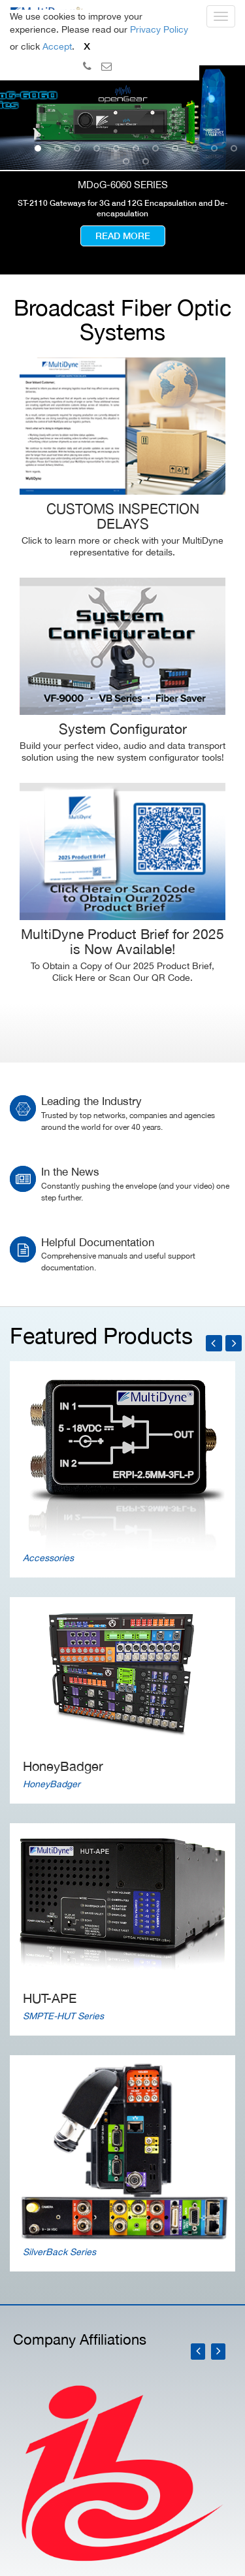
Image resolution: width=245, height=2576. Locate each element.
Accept (57, 46)
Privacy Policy (159, 29)
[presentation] (199, 2351)
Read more (122, 235)
